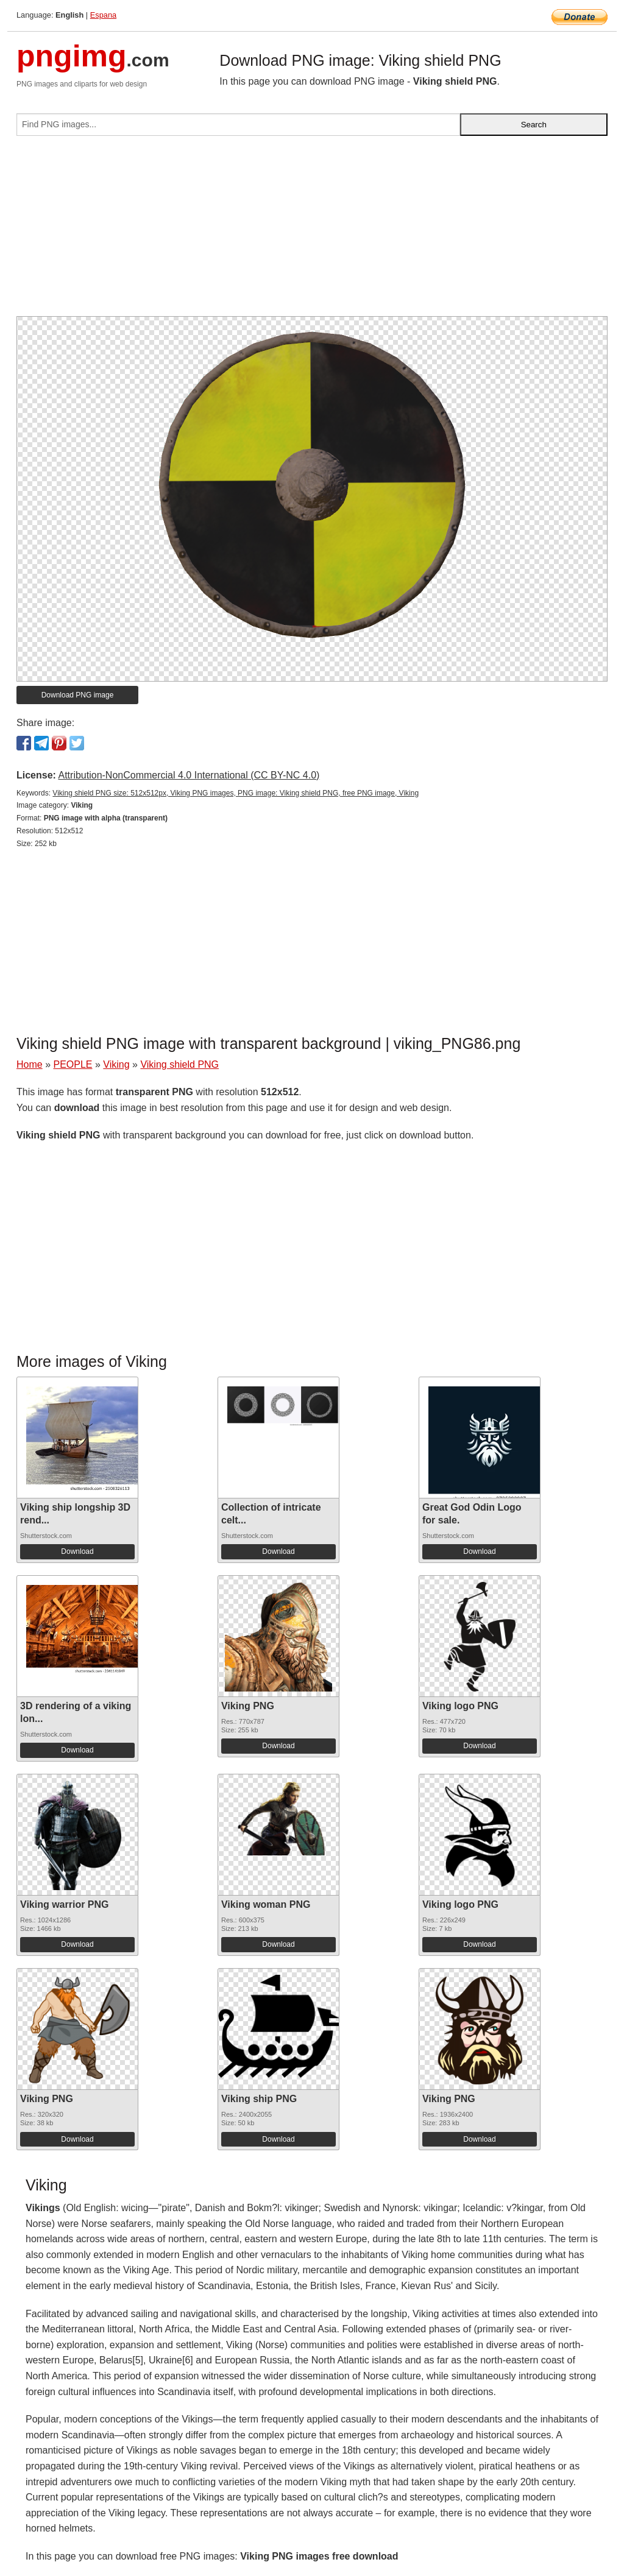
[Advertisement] (312, 231)
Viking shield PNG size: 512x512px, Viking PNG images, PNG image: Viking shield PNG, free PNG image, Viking (235, 793)
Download (77, 1551)
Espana (103, 14)
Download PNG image (77, 695)
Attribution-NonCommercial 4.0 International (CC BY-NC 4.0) (188, 775)
